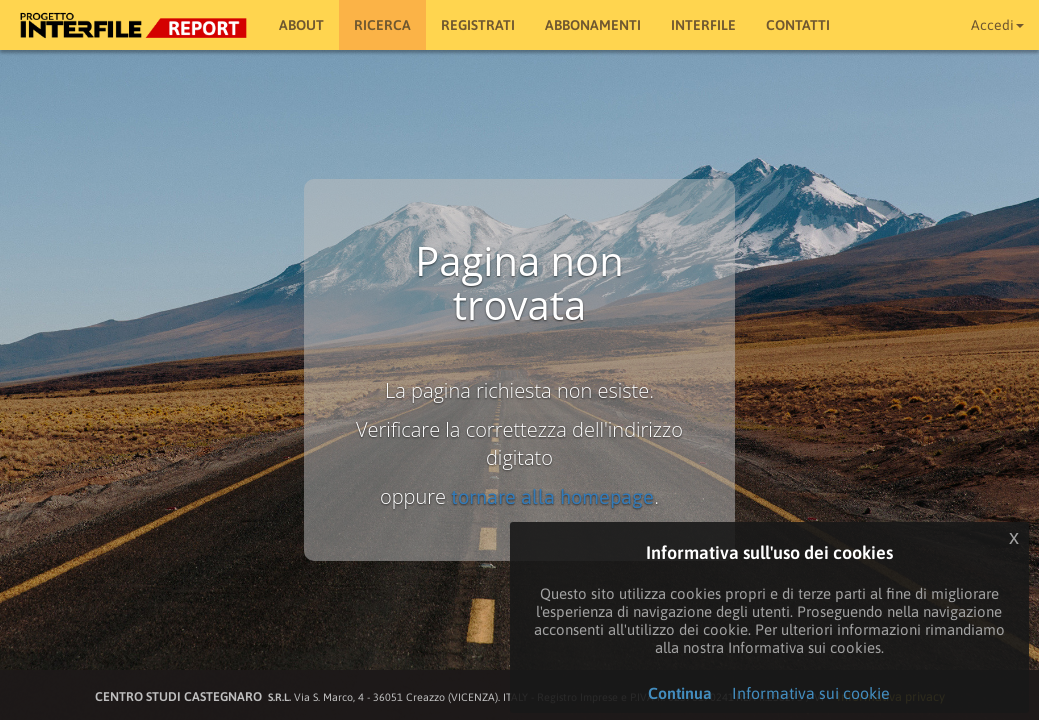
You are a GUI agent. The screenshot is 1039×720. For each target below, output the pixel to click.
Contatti (798, 25)
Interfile (703, 25)
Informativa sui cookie (811, 693)
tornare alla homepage (552, 496)
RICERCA (382, 25)
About (301, 25)
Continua (680, 693)
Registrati (478, 25)
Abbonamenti (593, 25)
